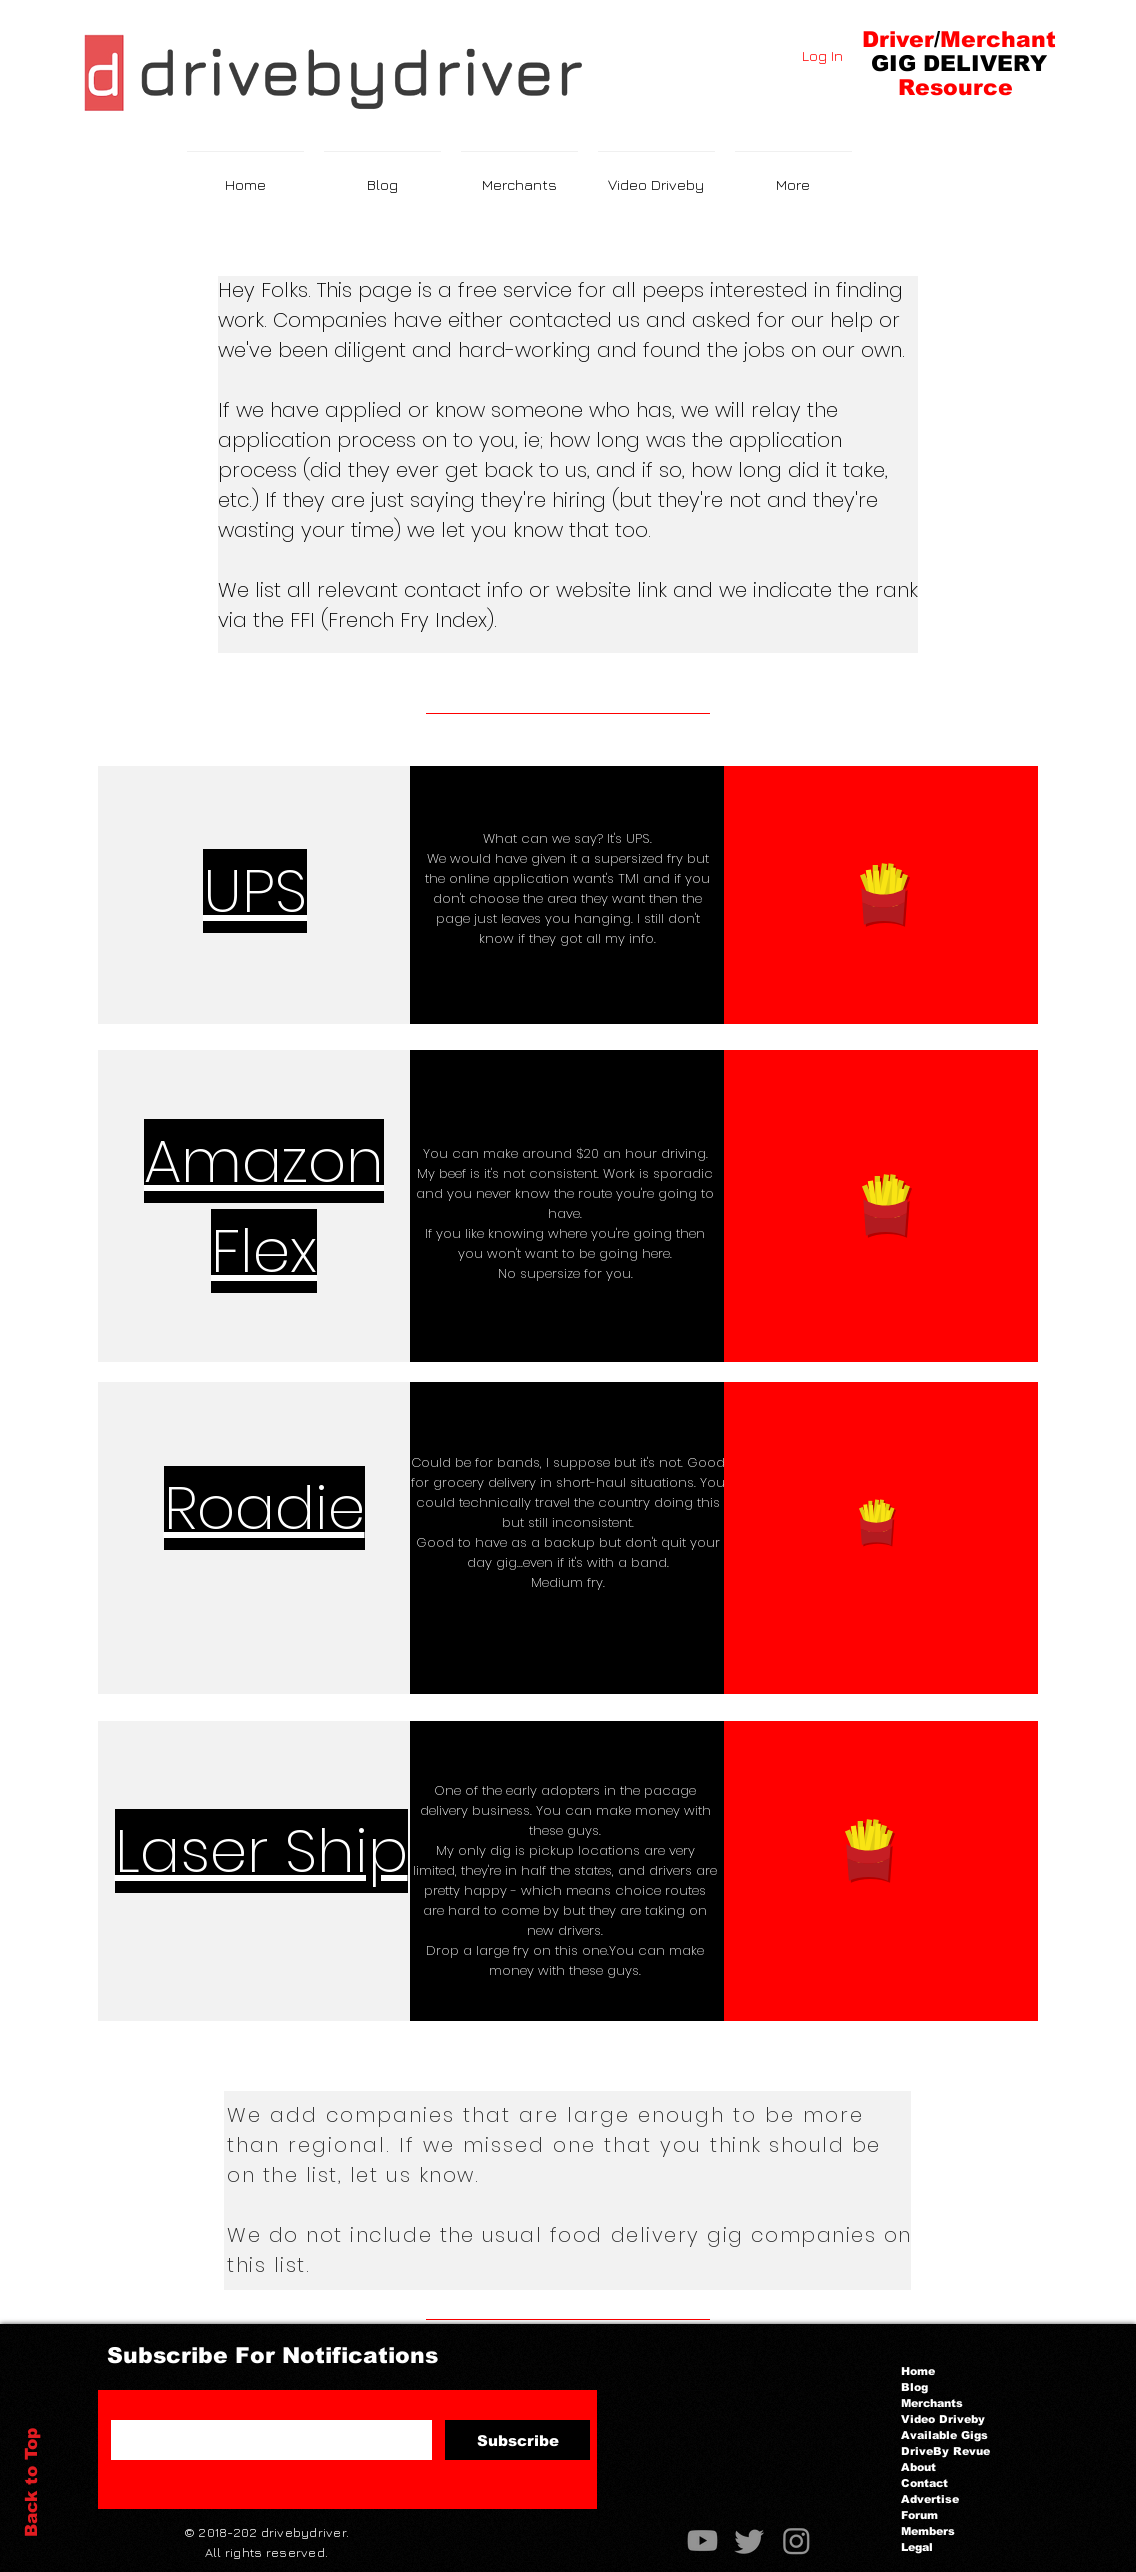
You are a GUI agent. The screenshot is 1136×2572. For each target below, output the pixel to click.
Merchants (932, 2403)
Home (918, 2371)
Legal (917, 2547)
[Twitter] (749, 2540)
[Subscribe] (517, 2440)
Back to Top (31, 2482)
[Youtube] (702, 2540)
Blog (914, 2387)
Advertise (930, 2499)
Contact (924, 2483)
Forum (919, 2515)
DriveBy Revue (945, 2451)
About (918, 2467)
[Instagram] (796, 2540)
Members (928, 2531)
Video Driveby (943, 2419)
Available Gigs (944, 2435)
